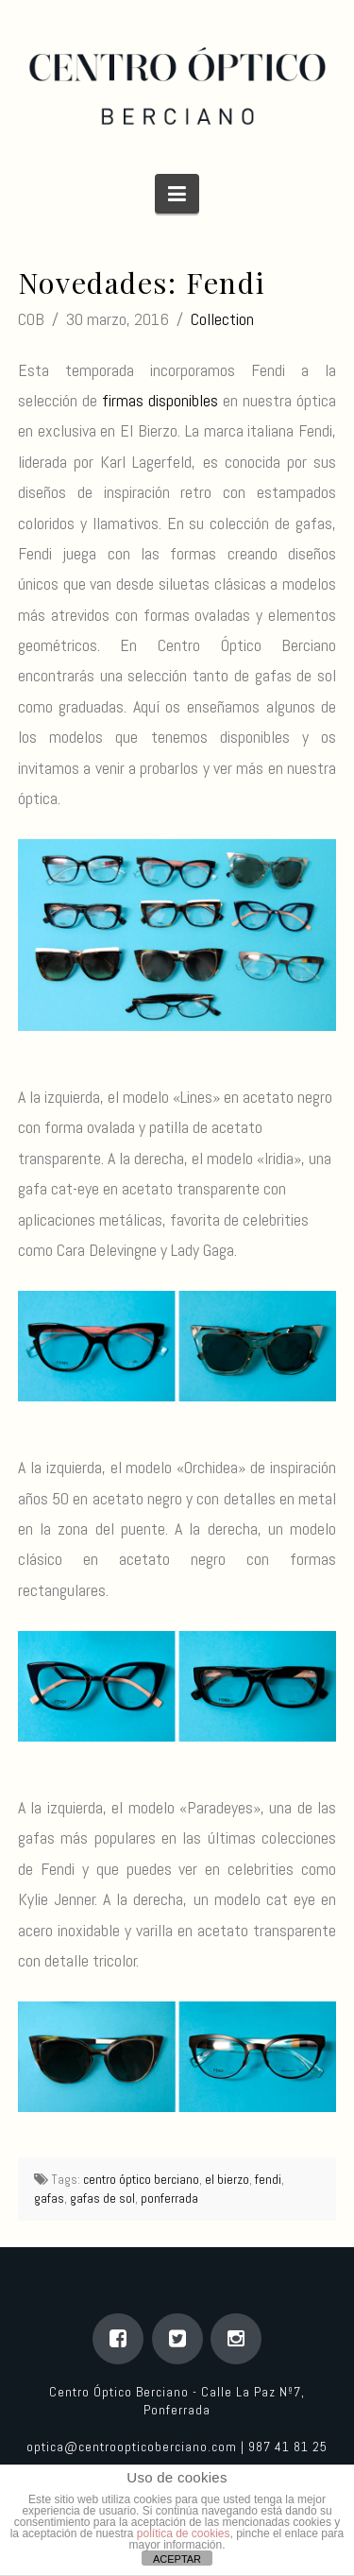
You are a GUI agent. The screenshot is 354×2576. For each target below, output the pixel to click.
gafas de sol (102, 2198)
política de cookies (183, 2533)
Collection (222, 319)
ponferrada (169, 2198)
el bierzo (227, 2179)
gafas (49, 2198)
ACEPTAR (177, 2559)
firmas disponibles (160, 400)
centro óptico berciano (141, 2179)
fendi (268, 2179)
